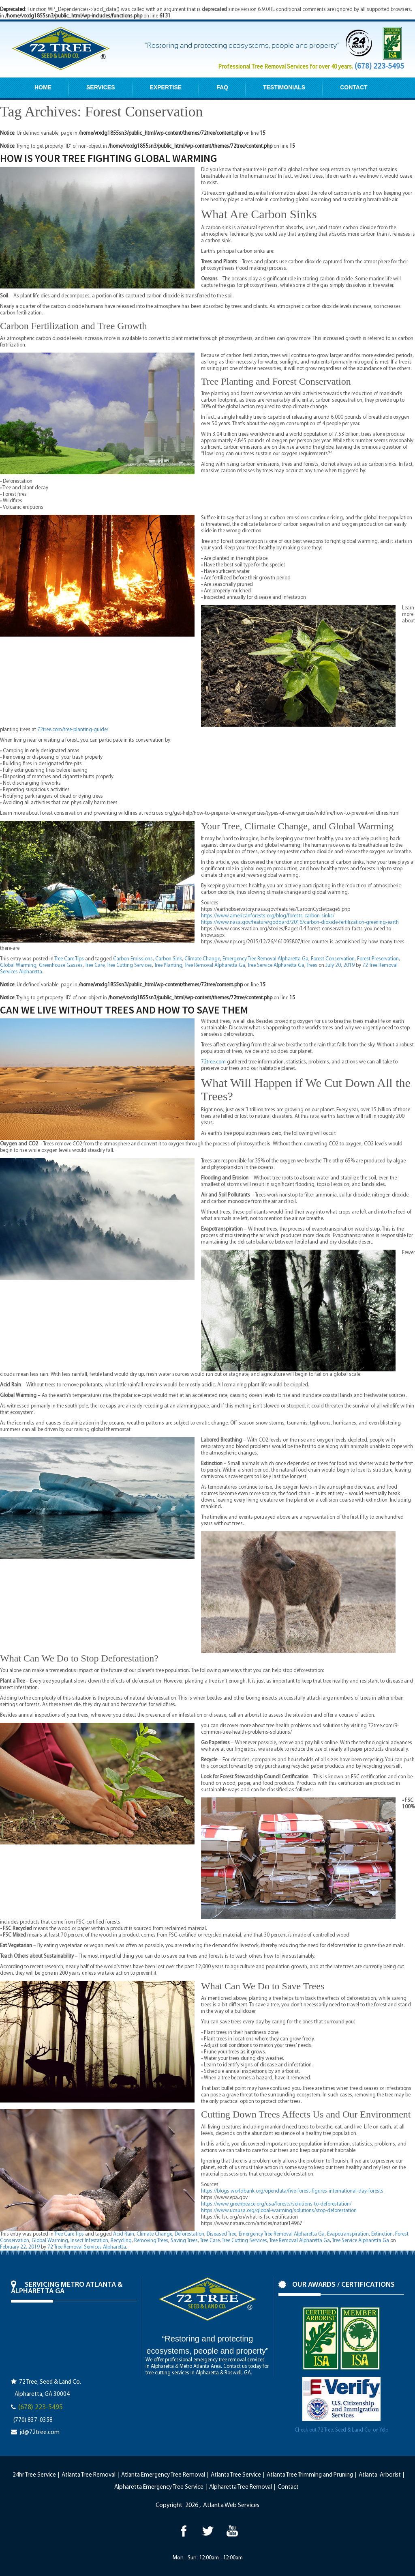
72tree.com (213, 1062)
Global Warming (18, 965)
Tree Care (95, 965)
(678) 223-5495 (379, 66)
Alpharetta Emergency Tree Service (158, 2487)
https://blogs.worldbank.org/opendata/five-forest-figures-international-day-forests (292, 2191)
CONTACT (353, 87)
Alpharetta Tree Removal (240, 2487)
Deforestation (189, 2234)
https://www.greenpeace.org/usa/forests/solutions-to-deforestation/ (276, 2204)
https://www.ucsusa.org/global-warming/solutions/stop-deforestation (279, 2210)
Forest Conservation (333, 959)
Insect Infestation (89, 2240)
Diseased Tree (221, 2234)
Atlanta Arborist (380, 2475)
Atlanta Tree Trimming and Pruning (310, 2475)
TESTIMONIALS (284, 87)
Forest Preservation (378, 959)
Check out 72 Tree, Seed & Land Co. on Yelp (341, 2430)
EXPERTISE (166, 87)
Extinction (382, 2234)
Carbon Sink (168, 959)
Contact (288, 2487)
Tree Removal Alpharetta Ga (214, 965)
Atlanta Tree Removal (89, 2475)
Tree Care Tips (69, 959)
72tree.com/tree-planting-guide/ (72, 729)
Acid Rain (123, 2234)
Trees (311, 965)
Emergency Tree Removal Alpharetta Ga (265, 959)
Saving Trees (184, 2240)
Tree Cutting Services (129, 965)
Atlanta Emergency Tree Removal (163, 2475)
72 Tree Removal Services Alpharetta (86, 2247)
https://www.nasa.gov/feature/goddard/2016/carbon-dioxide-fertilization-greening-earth (300, 922)
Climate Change (202, 959)
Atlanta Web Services (231, 2505)
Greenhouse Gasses (61, 965)
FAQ (222, 87)
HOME (42, 87)
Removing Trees (151, 2240)
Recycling (121, 2240)
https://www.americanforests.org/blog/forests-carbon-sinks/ (267, 916)
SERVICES (100, 87)
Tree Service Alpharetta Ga (275, 965)
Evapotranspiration (348, 2234)
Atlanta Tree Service (236, 2475)
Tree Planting (168, 965)
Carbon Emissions (133, 959)
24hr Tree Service (34, 2475)
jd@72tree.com (39, 2433)
